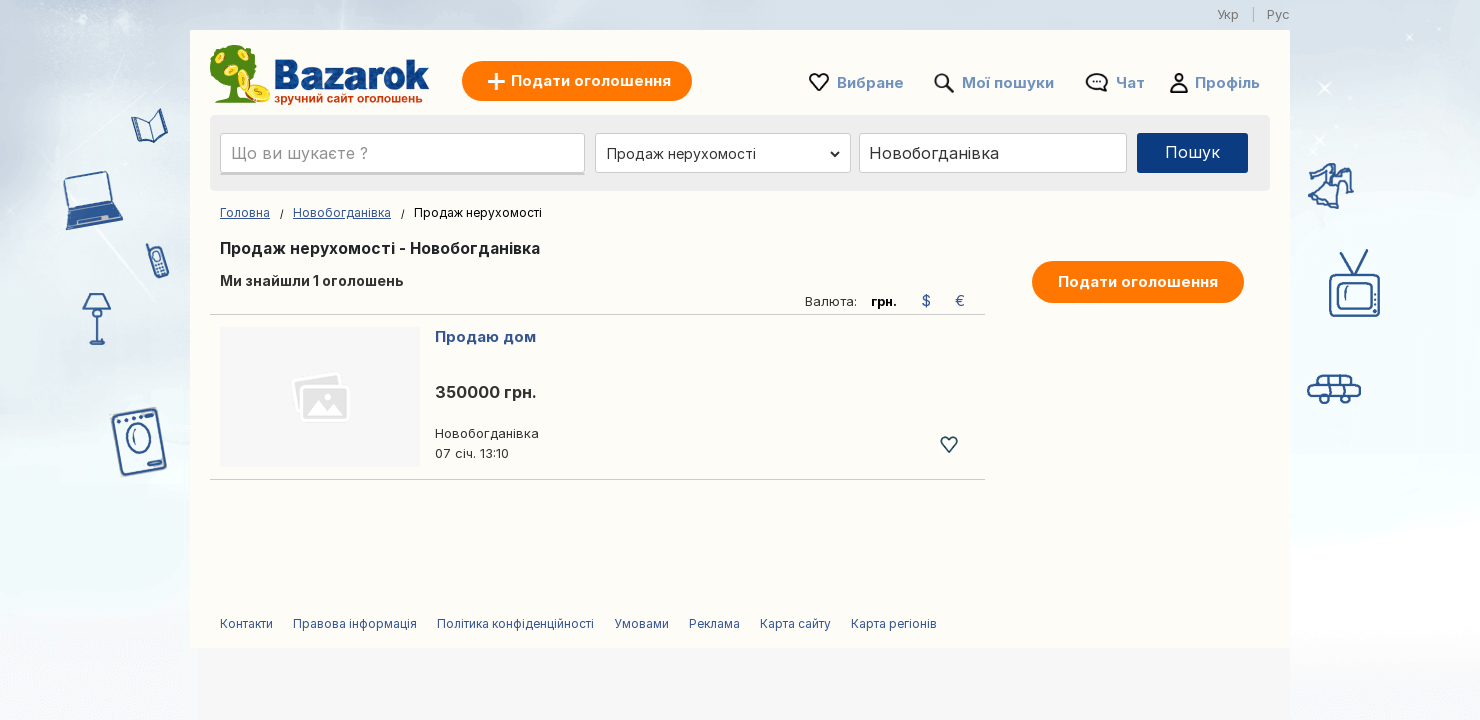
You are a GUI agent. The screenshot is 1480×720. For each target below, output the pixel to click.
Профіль (1227, 82)
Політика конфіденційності (515, 623)
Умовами (641, 623)
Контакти (246, 623)
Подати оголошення (1138, 281)
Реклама (714, 623)
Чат (1130, 82)
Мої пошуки (1008, 82)
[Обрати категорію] (723, 154)
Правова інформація (355, 623)
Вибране (870, 82)
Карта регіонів (894, 623)
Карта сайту (795, 623)
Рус (1278, 14)
